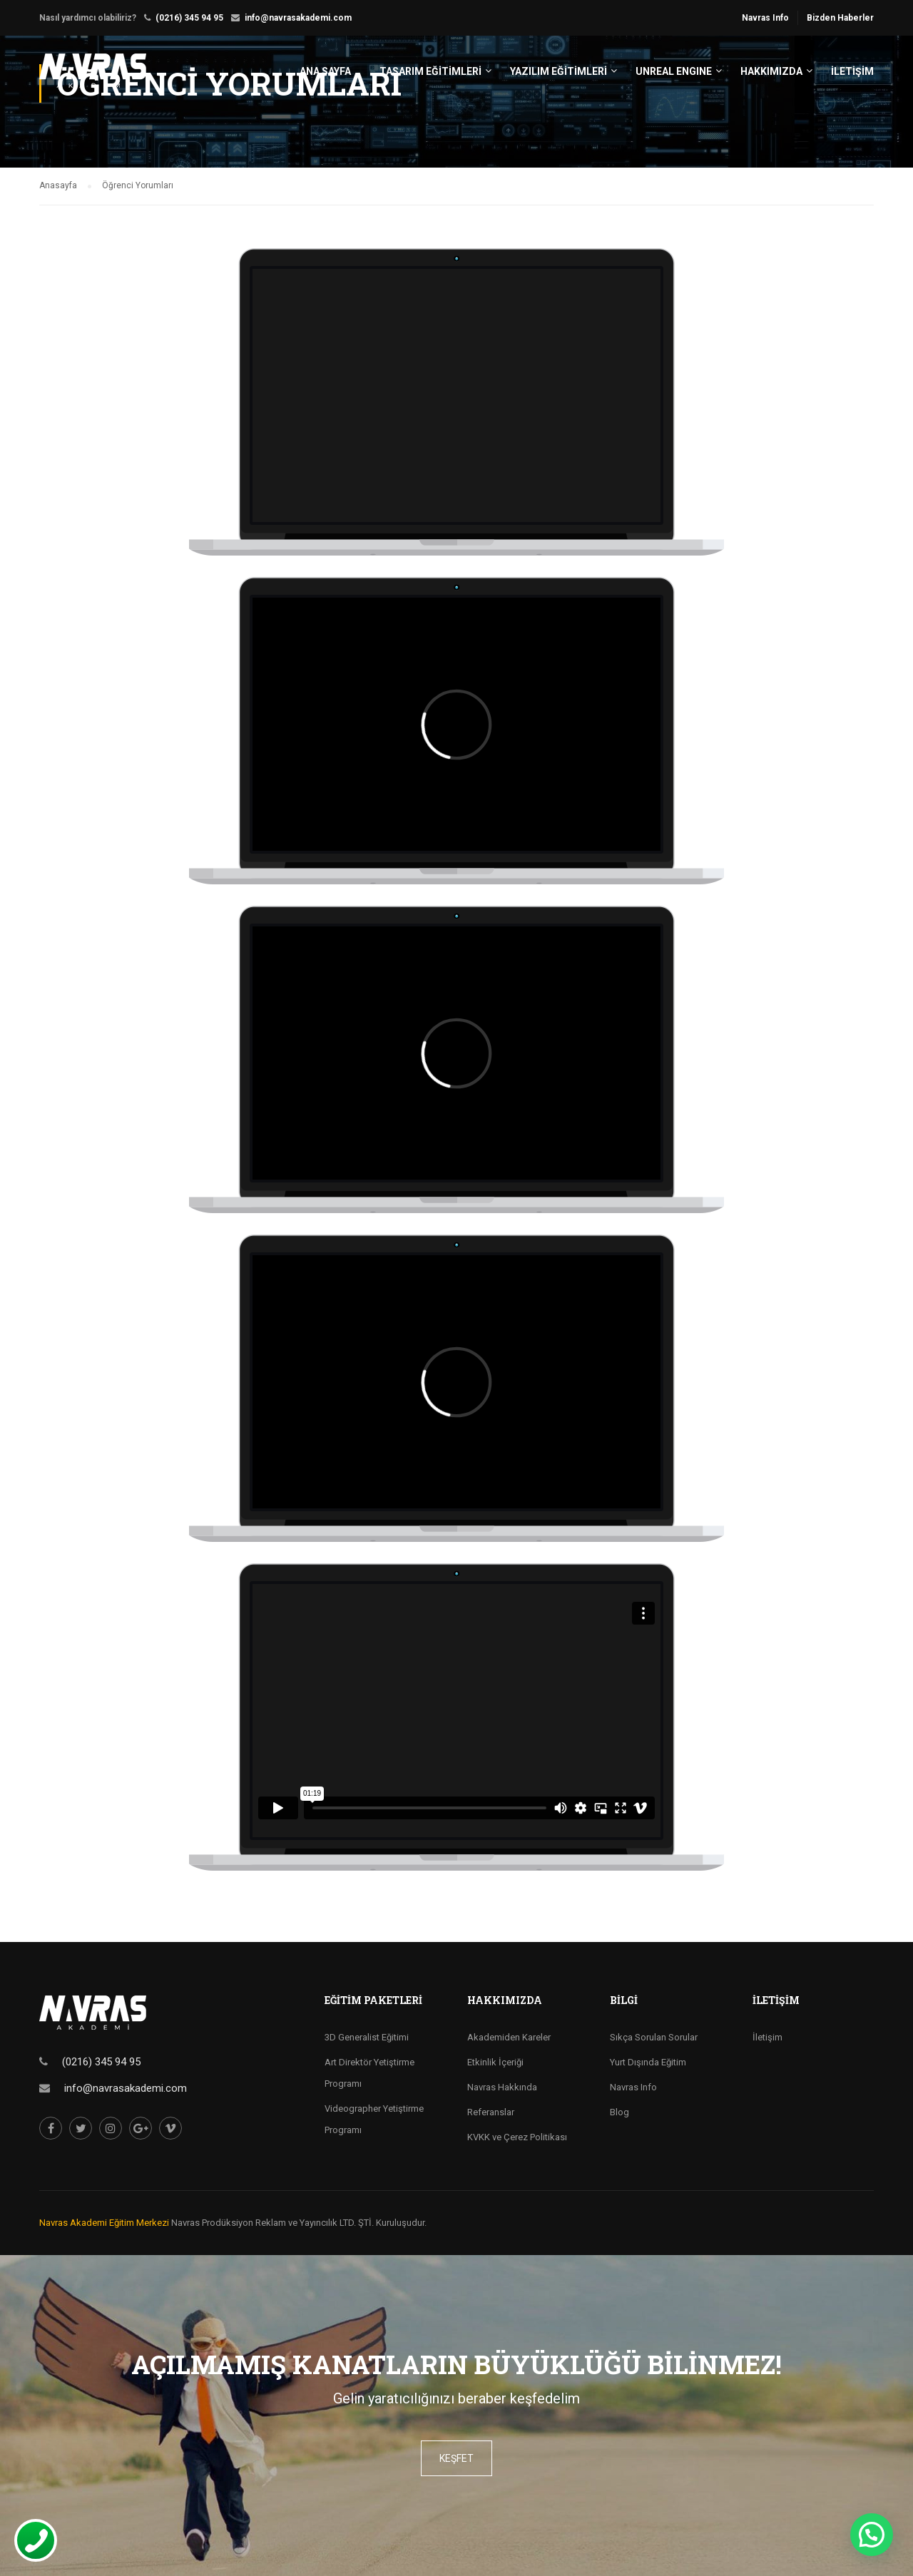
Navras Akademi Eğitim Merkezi (104, 2222)
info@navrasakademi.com (298, 18)
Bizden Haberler (840, 18)
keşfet (456, 2458)
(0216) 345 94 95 (189, 18)
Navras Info (765, 18)
